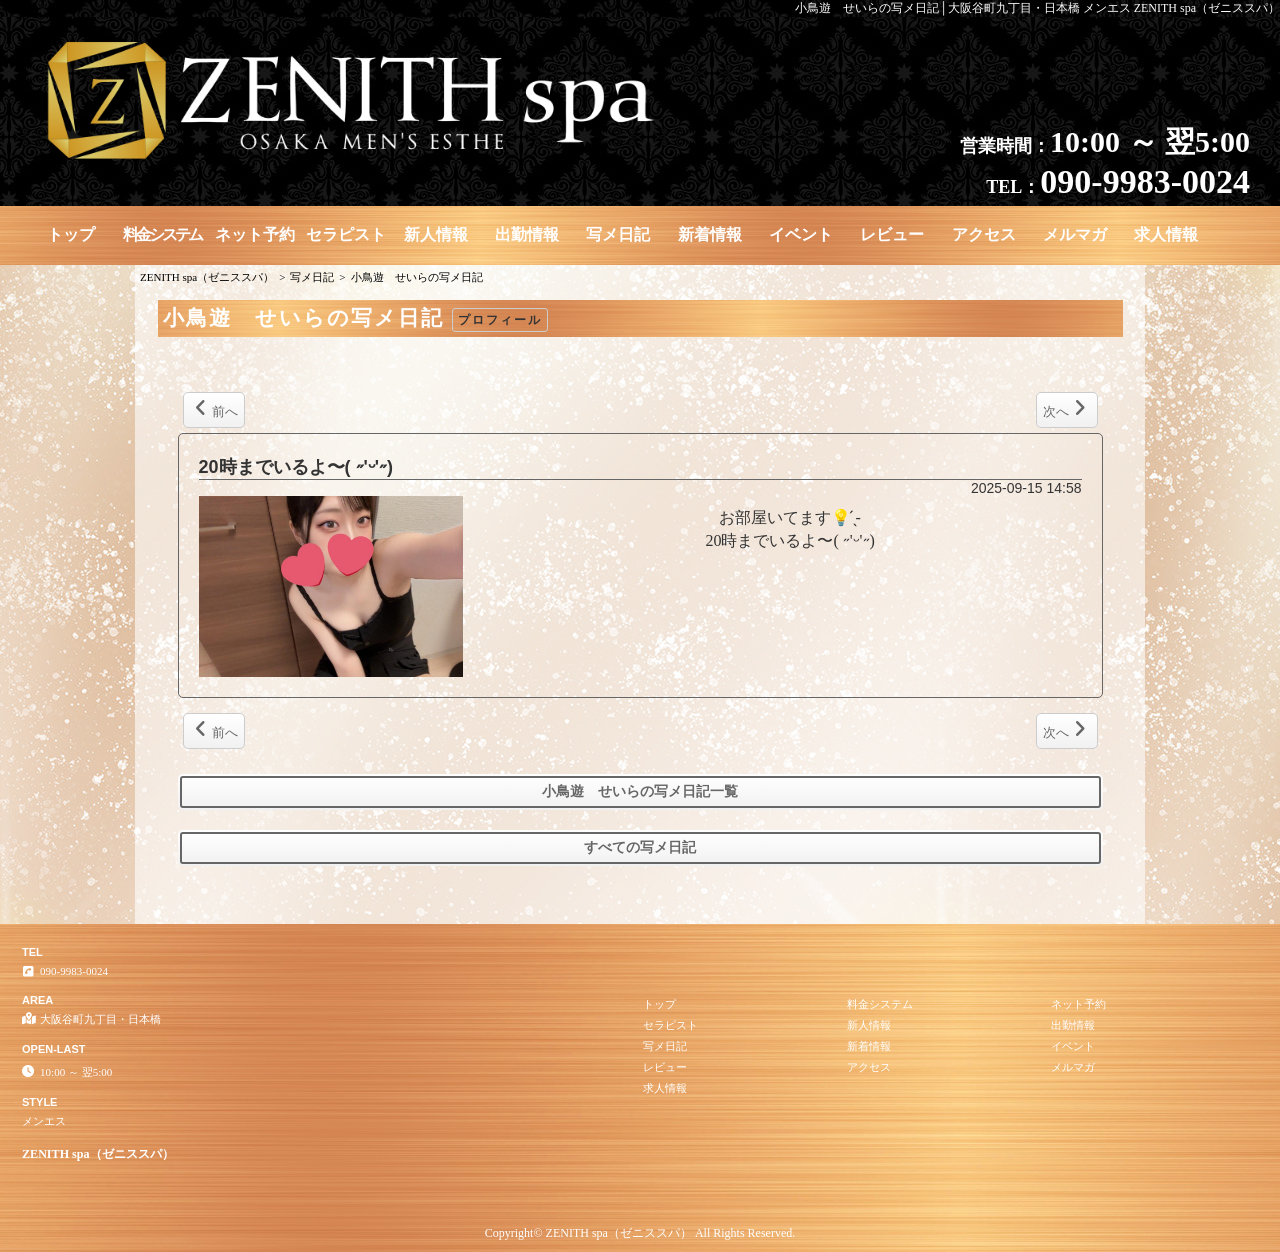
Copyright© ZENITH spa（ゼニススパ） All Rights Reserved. (640, 1233)
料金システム (162, 234)
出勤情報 (527, 234)
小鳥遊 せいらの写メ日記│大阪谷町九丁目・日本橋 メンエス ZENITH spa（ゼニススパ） (1037, 8)
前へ (216, 409)
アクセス (984, 234)
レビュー (892, 234)
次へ (1064, 409)
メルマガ (1075, 234)
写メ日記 (618, 234)
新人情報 (436, 234)
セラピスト (346, 234)
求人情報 (1166, 234)
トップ (71, 234)
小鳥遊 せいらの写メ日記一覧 (640, 791)
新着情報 (710, 234)
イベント (801, 234)
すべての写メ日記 (640, 847)
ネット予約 (255, 234)
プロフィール (500, 320)
